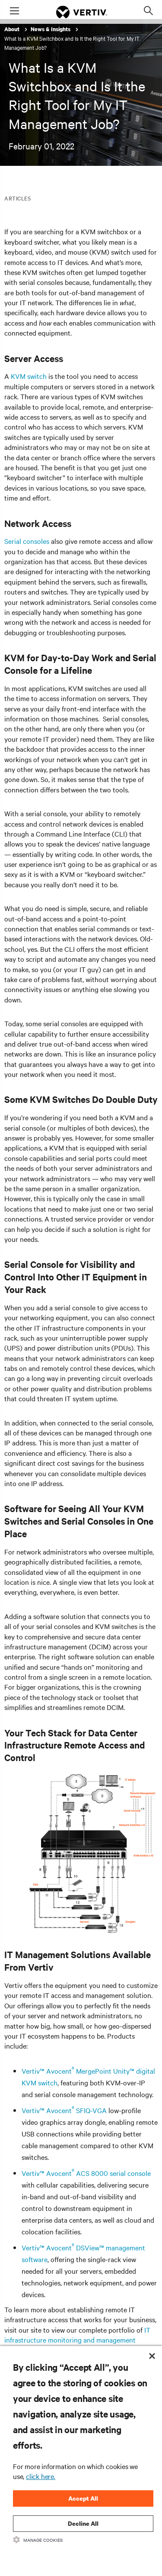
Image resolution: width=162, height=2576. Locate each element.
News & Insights (51, 29)
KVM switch (29, 376)
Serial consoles (26, 541)
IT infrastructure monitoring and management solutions (77, 2340)
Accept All (83, 2498)
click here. (40, 2476)
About (12, 29)
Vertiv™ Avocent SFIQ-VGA (64, 2110)
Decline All (83, 2523)
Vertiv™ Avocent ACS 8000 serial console (86, 2173)
